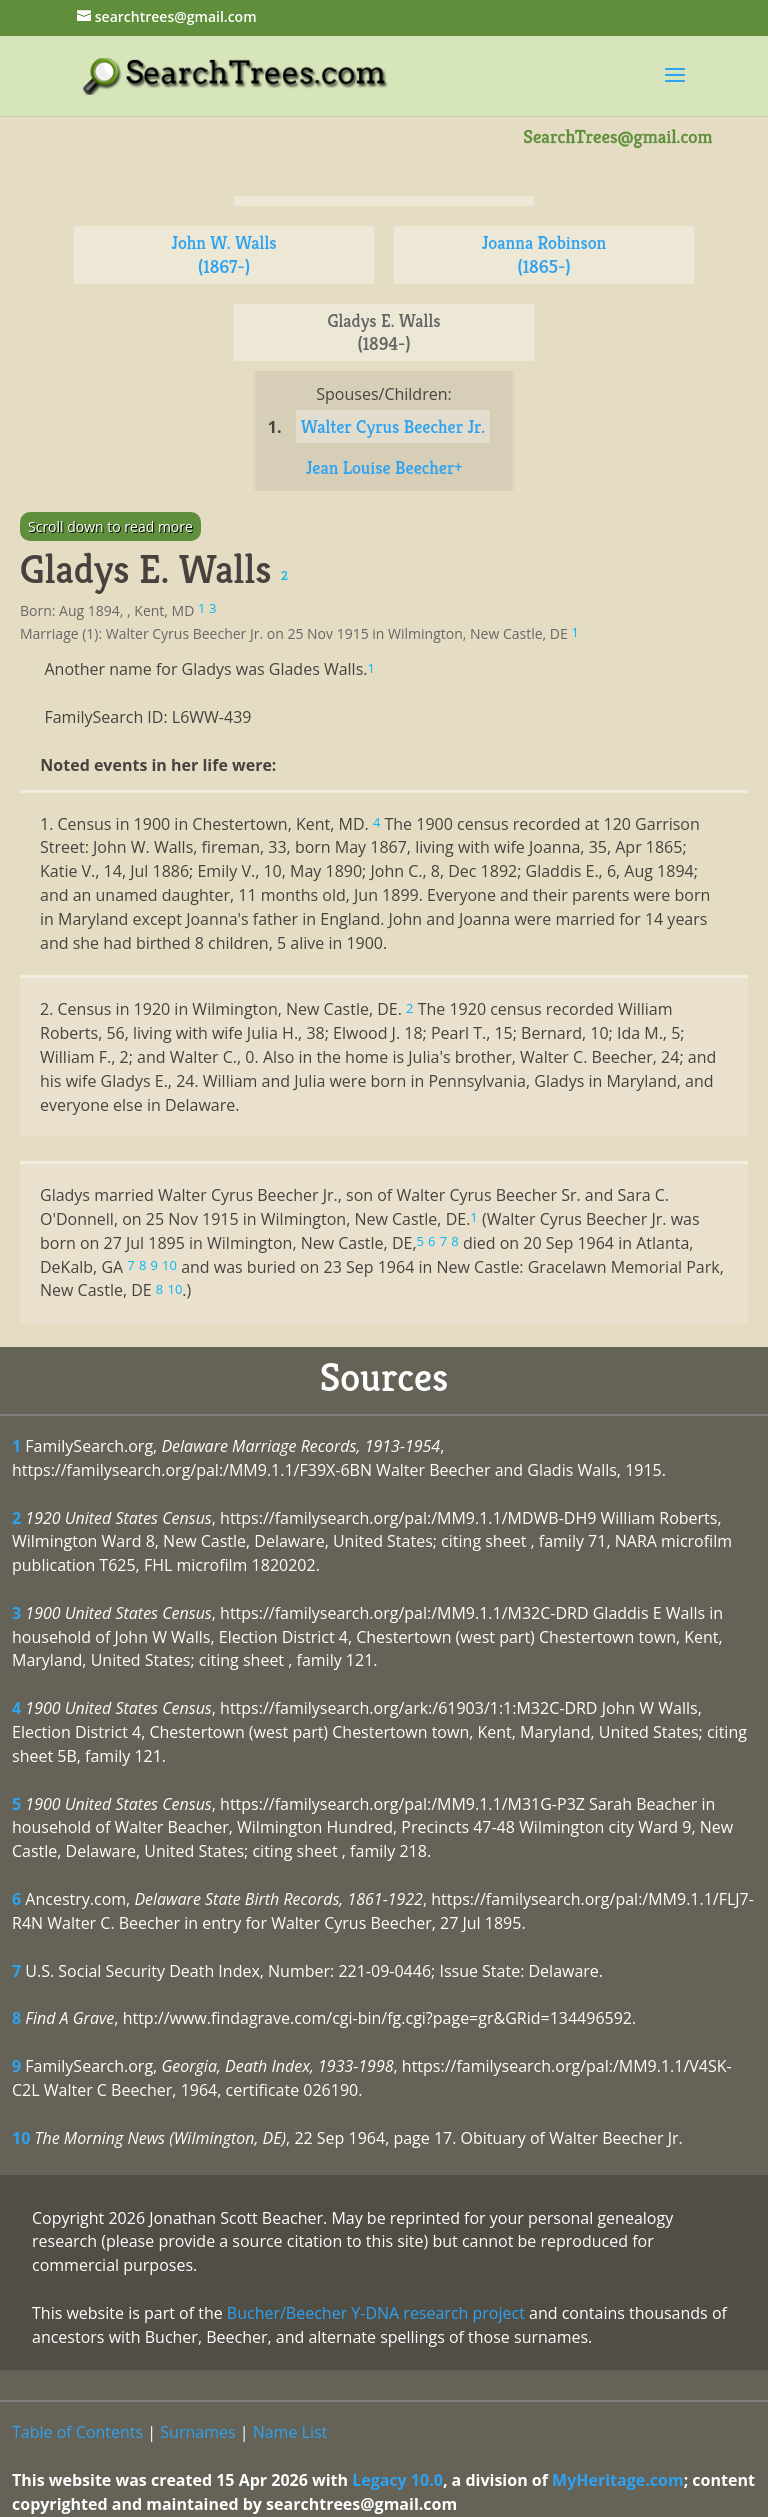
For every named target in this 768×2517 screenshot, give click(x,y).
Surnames (197, 2432)
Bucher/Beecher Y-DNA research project (376, 2313)
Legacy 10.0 (397, 2480)
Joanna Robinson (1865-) (544, 254)
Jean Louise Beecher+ (384, 467)
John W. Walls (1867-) (223, 254)
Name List (290, 2432)
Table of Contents (77, 2432)
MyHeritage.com (618, 2480)
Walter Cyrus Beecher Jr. (393, 426)
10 (21, 2138)
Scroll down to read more (110, 526)
